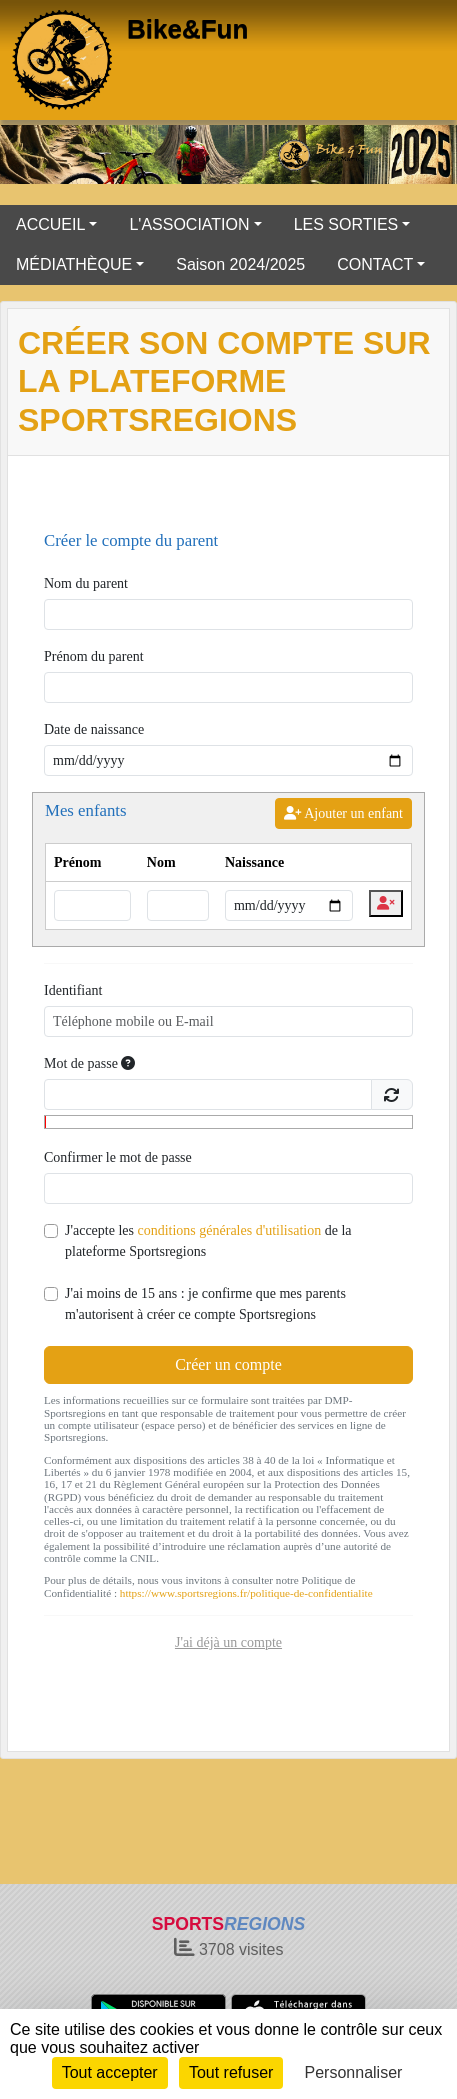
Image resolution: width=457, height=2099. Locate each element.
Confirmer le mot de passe (118, 1157)
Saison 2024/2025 (240, 264)
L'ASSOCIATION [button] (189, 224)
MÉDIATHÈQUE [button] (74, 264)
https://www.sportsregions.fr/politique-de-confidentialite (246, 1593)
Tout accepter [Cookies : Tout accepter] (110, 2072)
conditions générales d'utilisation (229, 1230)
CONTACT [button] (375, 264)
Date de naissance (94, 729)
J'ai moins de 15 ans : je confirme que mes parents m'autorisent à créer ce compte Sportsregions (205, 1304)
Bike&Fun (187, 29)
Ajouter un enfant (343, 813)
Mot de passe (89, 1063)
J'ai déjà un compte (228, 1642)
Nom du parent (86, 583)
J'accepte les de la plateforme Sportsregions (208, 1241)
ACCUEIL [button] (50, 224)
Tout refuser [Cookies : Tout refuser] (231, 2072)
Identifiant (73, 990)
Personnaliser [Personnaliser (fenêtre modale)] (354, 2072)
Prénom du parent (94, 656)
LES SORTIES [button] (346, 224)
